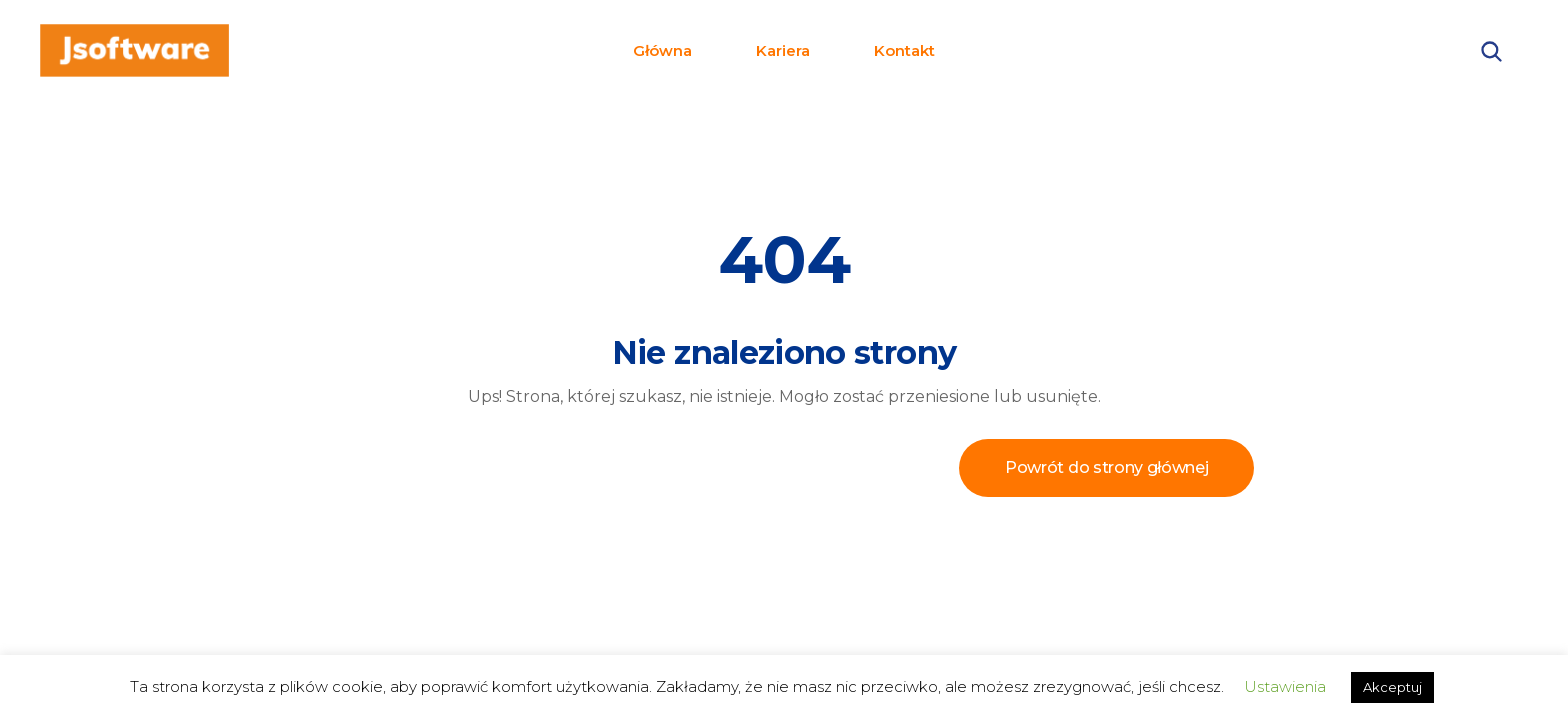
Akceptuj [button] (1392, 687)
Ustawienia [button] (1285, 686)
